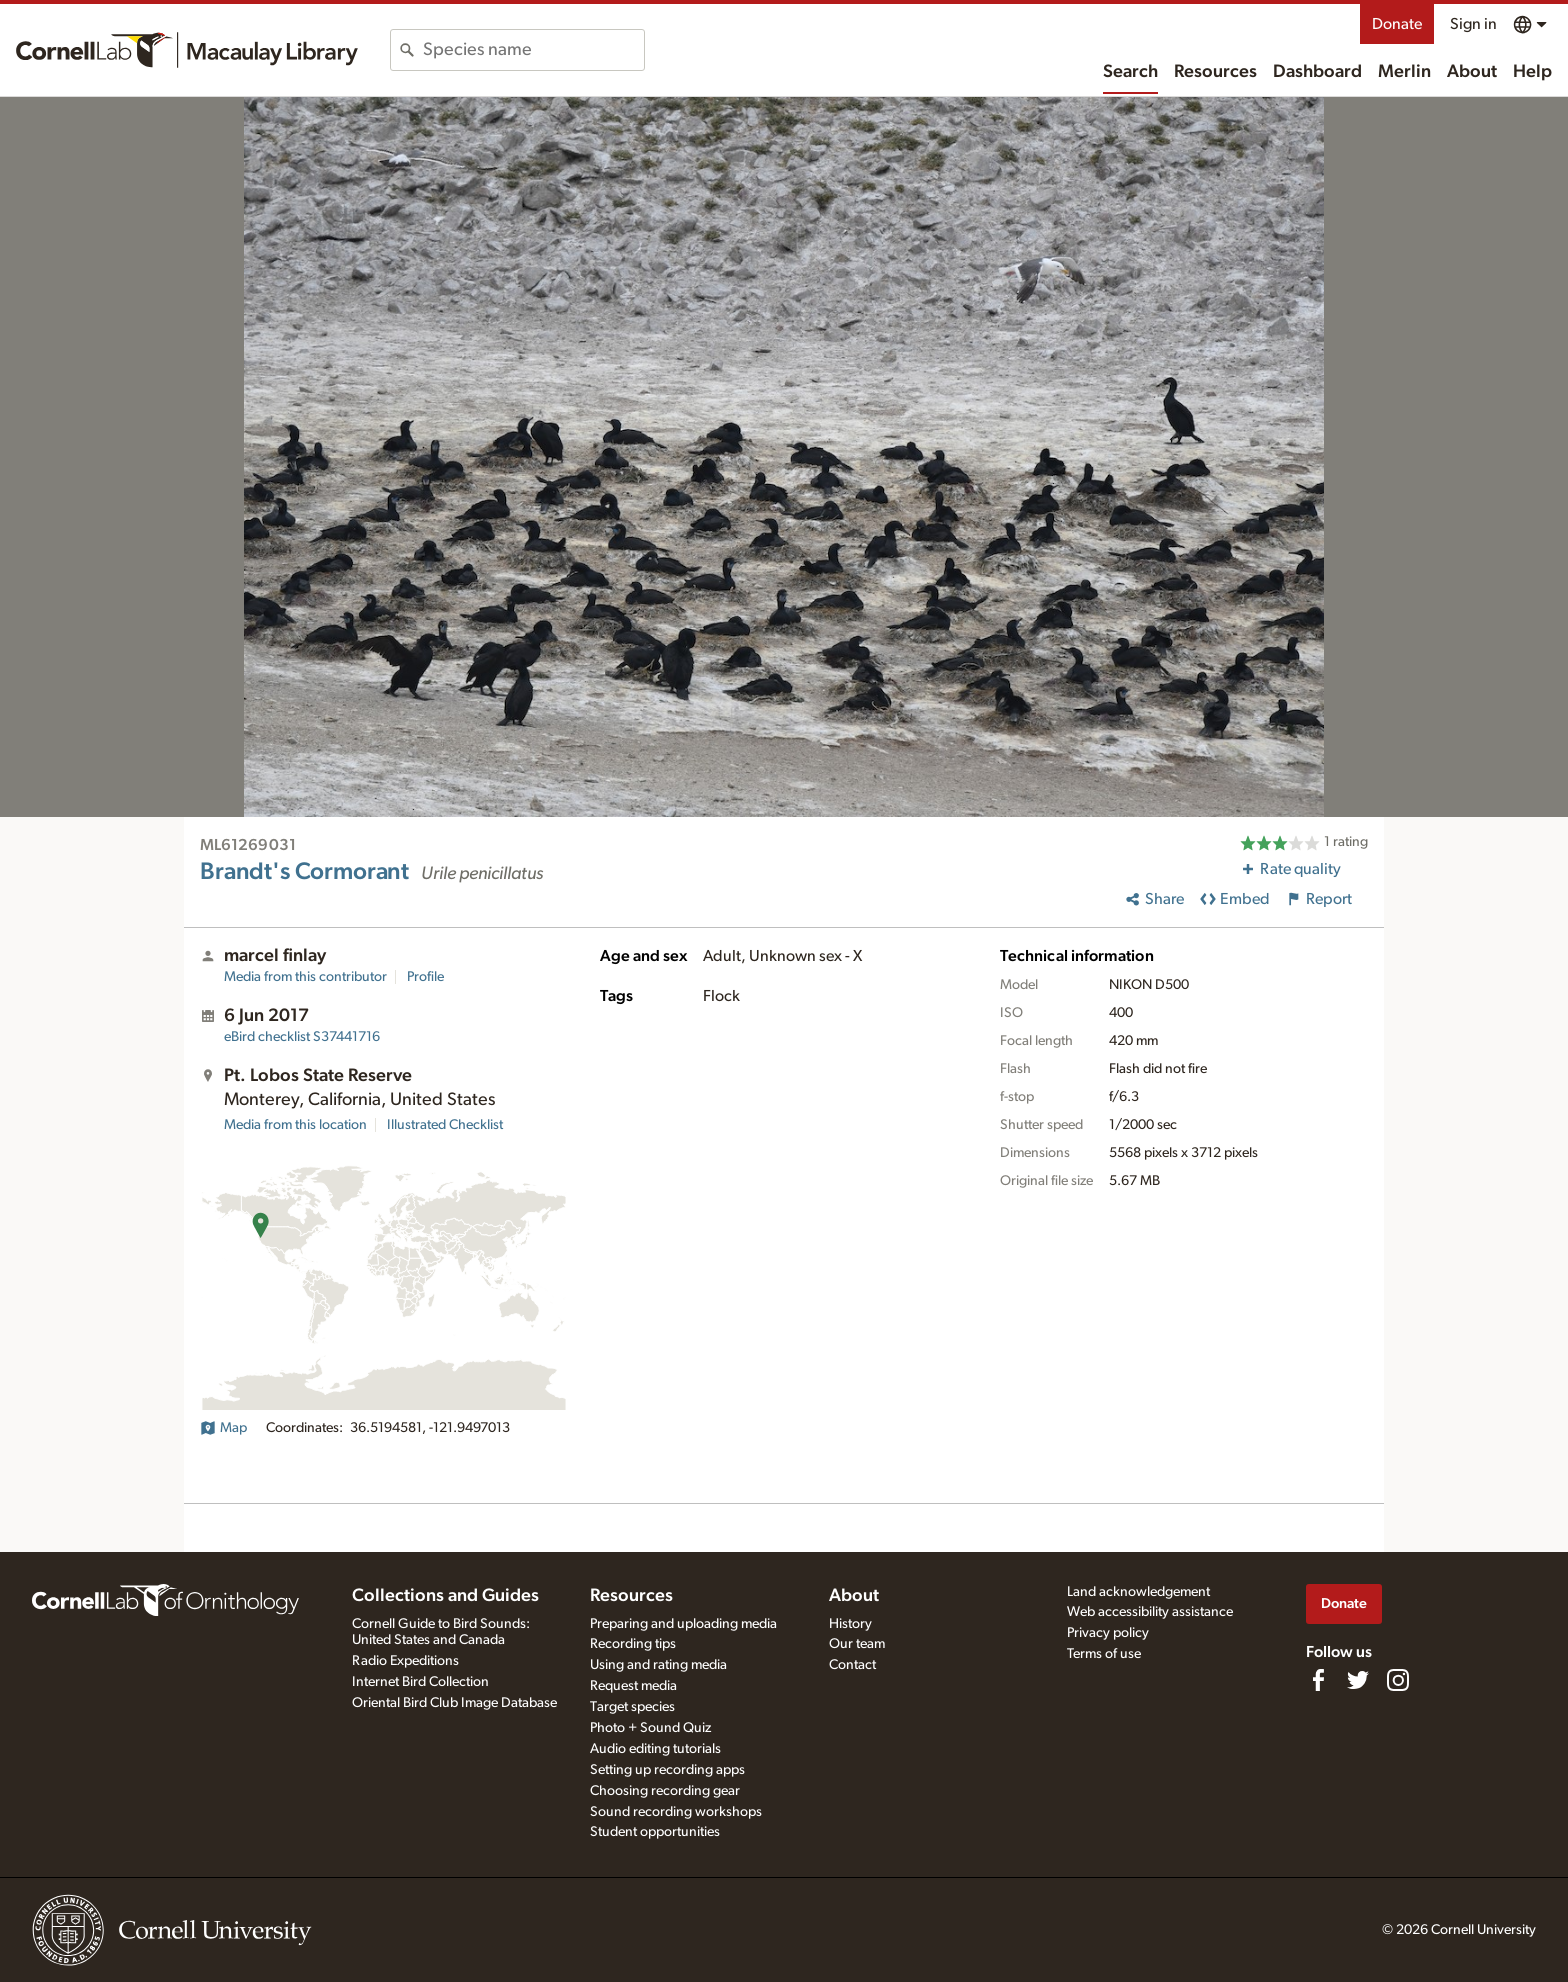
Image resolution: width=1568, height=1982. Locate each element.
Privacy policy (1108, 1633)
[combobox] (533, 50)
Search (1130, 72)
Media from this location (295, 1125)
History (850, 1624)
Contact (852, 1665)
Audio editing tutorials (655, 1749)
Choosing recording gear (665, 1791)
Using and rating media (658, 1665)
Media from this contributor (305, 977)
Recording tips (633, 1644)
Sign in (1473, 24)
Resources (1215, 72)
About (1472, 72)
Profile (425, 977)
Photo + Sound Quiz (650, 1728)
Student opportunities (655, 1832)
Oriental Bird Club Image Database (454, 1703)
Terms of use (1104, 1654)
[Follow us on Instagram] (1398, 1680)
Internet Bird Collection (420, 1682)
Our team (857, 1644)
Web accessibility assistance (1150, 1612)
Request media (633, 1686)
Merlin (1404, 72)
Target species (632, 1707)
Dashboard (1317, 72)
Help (1532, 72)
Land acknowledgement (1138, 1592)
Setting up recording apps (667, 1770)
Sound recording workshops (676, 1812)
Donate (1397, 24)
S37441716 (302, 1037)
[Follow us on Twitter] (1358, 1680)
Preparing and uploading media (683, 1624)
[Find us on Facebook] (1318, 1680)
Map (223, 1428)
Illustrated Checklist (445, 1125)
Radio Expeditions (405, 1661)
